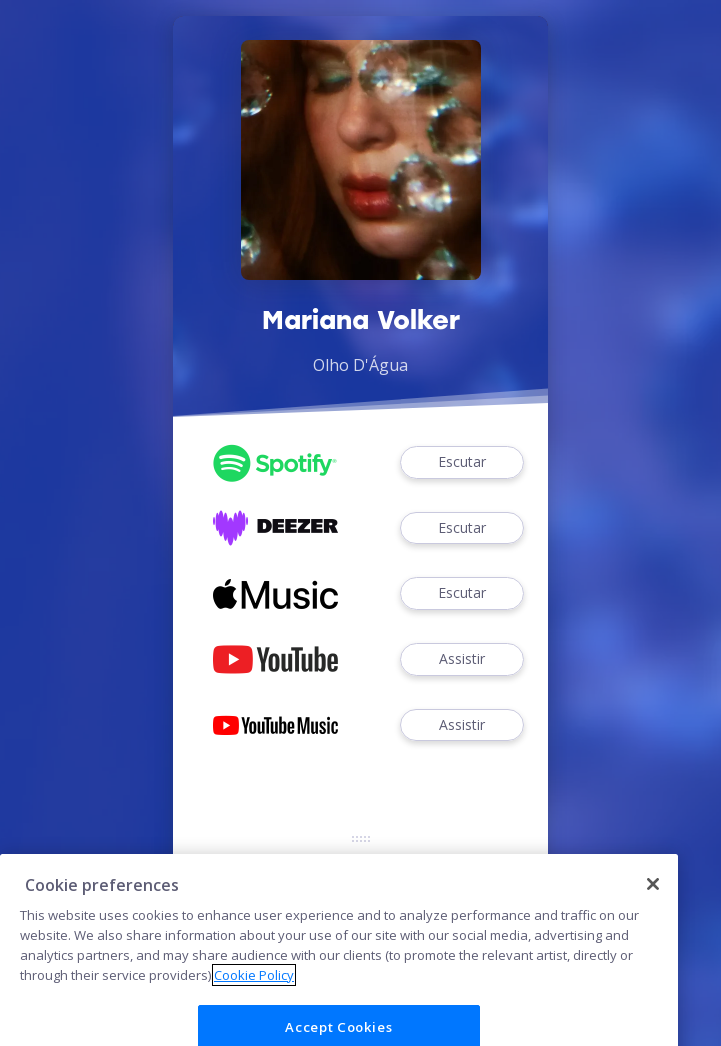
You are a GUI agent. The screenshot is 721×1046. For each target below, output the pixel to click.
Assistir (462, 659)
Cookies (361, 865)
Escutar (462, 462)
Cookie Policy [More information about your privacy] (254, 999)
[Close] (653, 909)
